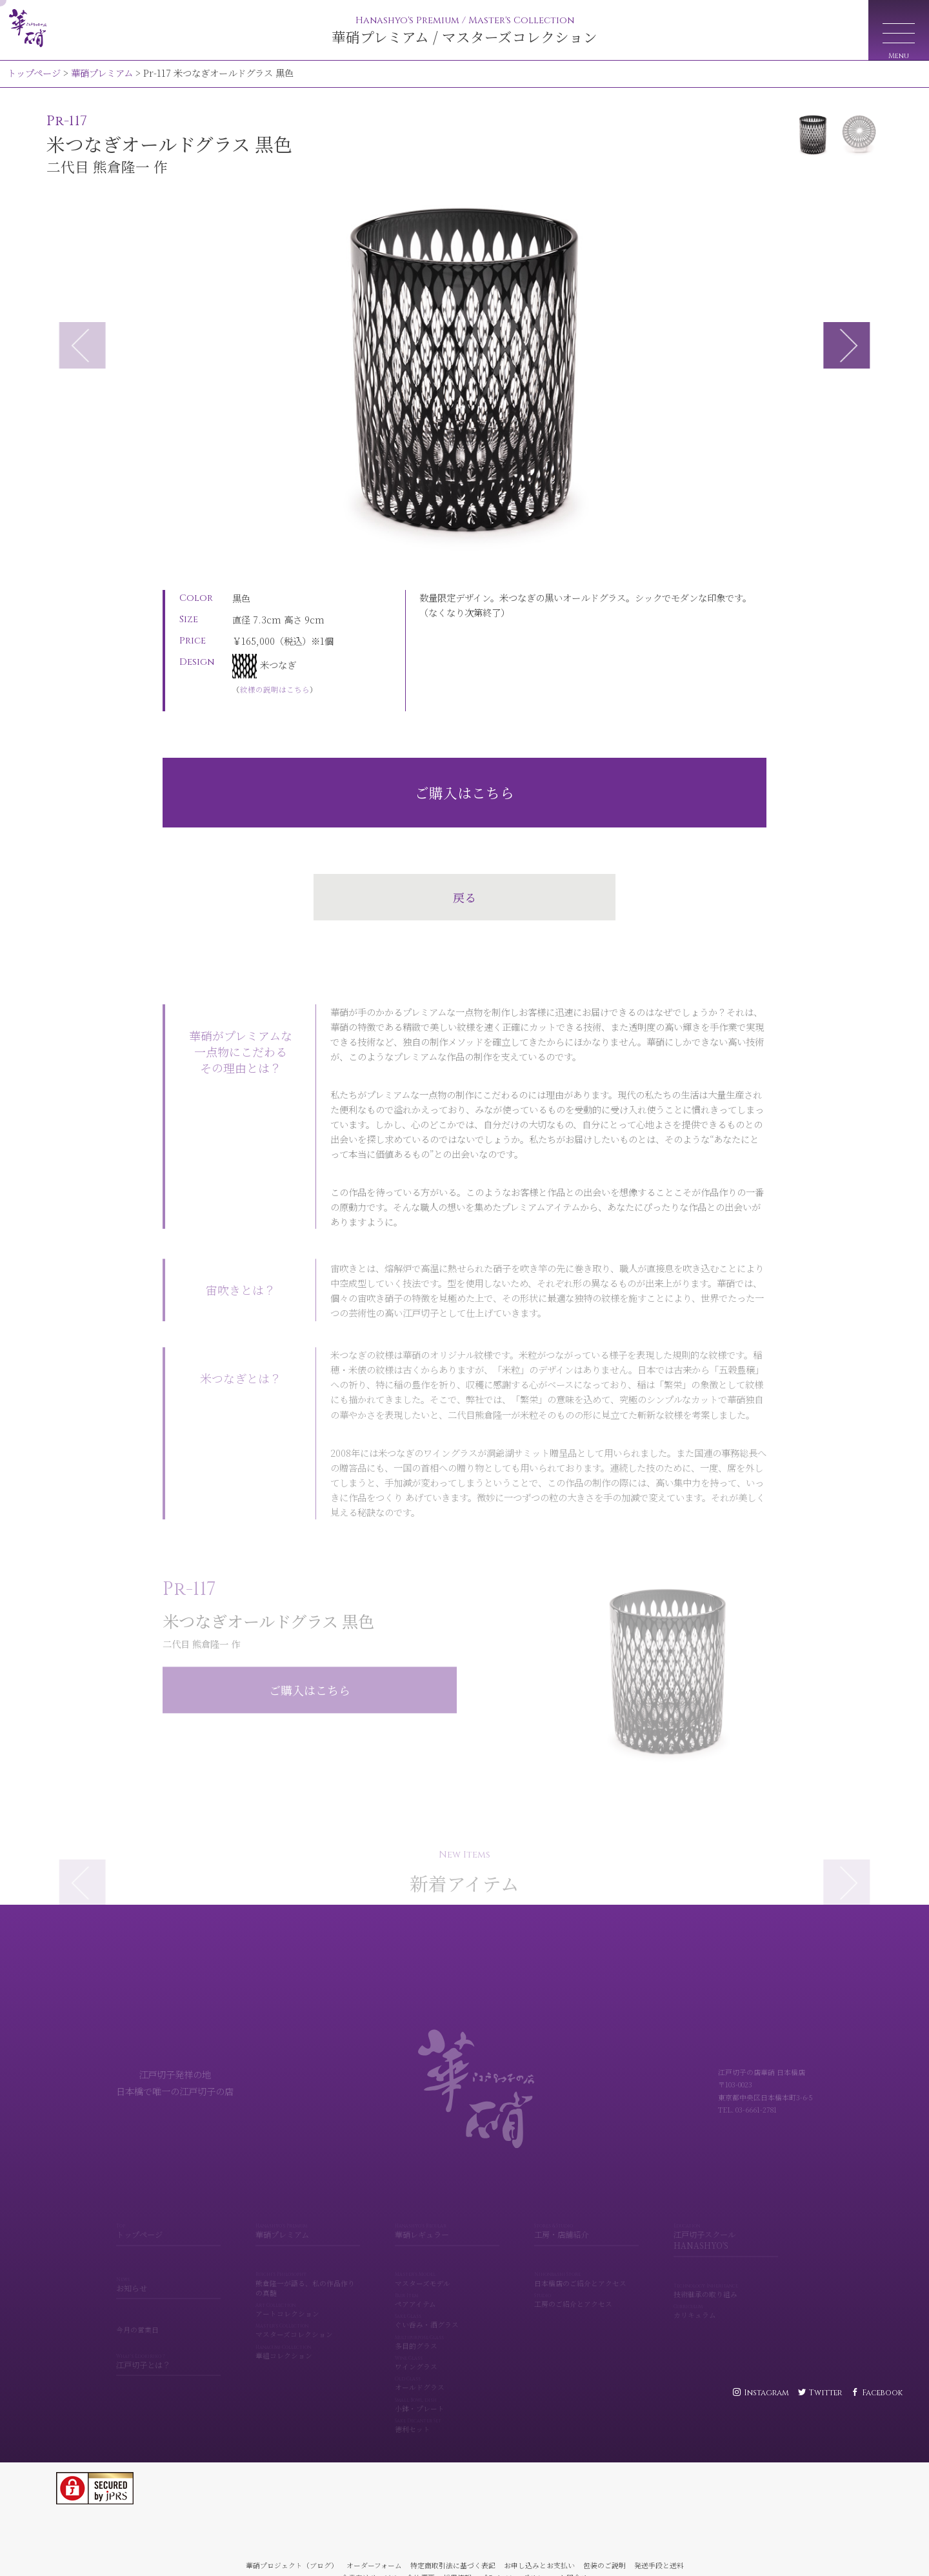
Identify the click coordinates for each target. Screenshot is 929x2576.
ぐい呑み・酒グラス (447, 2306)
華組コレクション (307, 2337)
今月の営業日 (137, 2314)
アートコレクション (307, 2295)
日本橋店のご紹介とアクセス (586, 2264)
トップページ (34, 72)
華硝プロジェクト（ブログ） (292, 2565)
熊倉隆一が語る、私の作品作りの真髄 (307, 2269)
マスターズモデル (447, 2264)
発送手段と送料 (659, 2565)
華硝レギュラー (447, 2216)
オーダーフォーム (374, 2565)
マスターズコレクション (307, 2315)
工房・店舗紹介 (586, 2216)
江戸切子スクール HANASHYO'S (726, 2221)
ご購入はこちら (464, 792)
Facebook (882, 2393)
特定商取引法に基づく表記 (452, 2565)
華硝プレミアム (102, 72)
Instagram (766, 2393)
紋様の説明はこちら (275, 689)
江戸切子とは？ (168, 2346)
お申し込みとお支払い (539, 2565)
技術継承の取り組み (726, 2275)
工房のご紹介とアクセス (586, 2285)
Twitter (825, 2393)
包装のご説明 (604, 2565)
